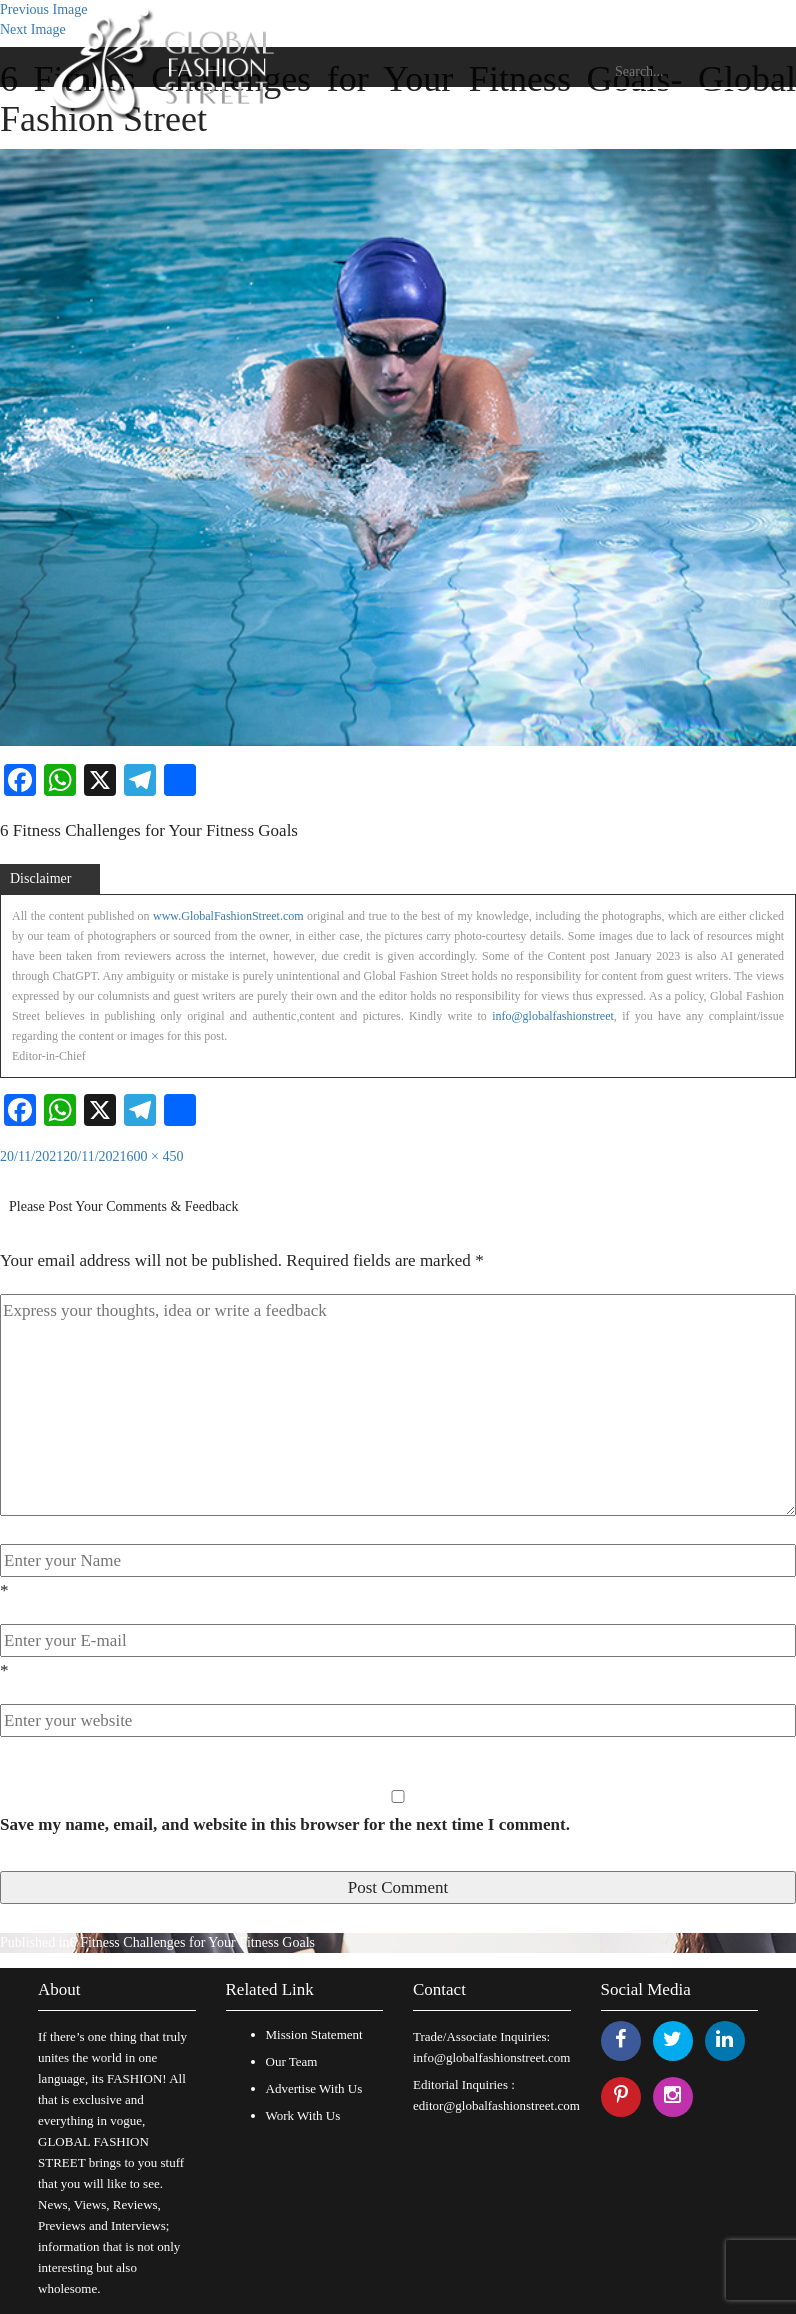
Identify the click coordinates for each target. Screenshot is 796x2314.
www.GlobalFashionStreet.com (228, 916)
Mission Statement (314, 2034)
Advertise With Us (314, 2088)
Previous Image (43, 9)
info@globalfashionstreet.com (491, 2057)
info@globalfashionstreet (553, 1016)
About (59, 1989)
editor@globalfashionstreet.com (496, 2105)
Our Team (292, 2061)
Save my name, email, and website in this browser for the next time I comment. (285, 1824)
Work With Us (303, 2115)
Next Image (33, 29)
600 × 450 (155, 1156)
